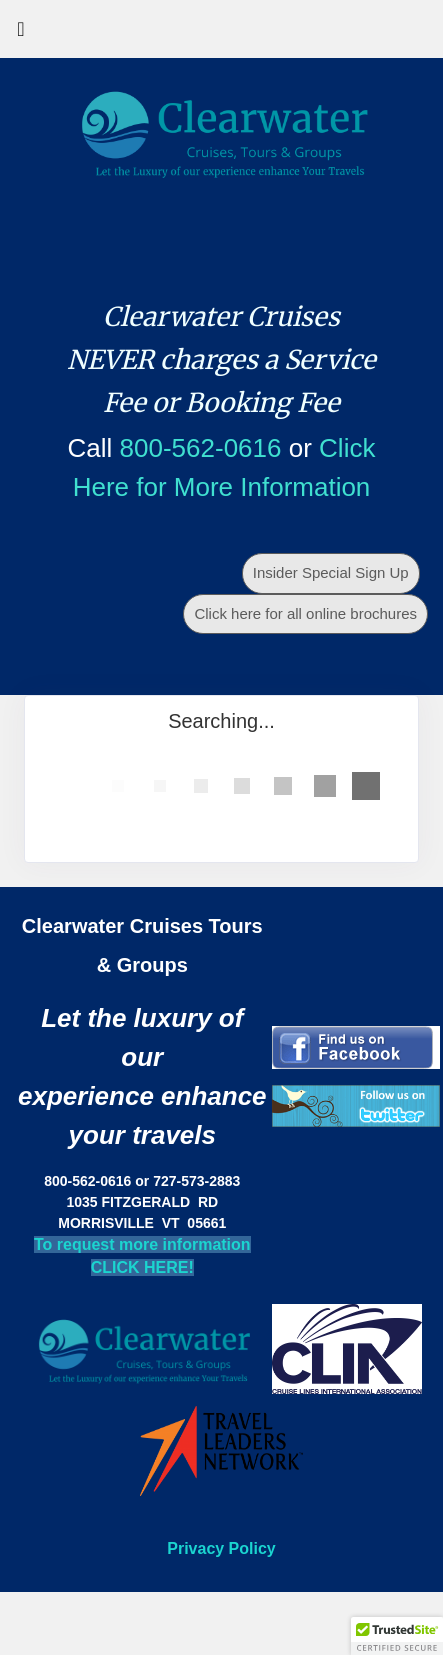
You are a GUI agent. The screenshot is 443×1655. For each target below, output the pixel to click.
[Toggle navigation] (21, 34)
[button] (397, 1636)
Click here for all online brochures (305, 613)
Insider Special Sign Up (331, 572)
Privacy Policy (221, 1548)
